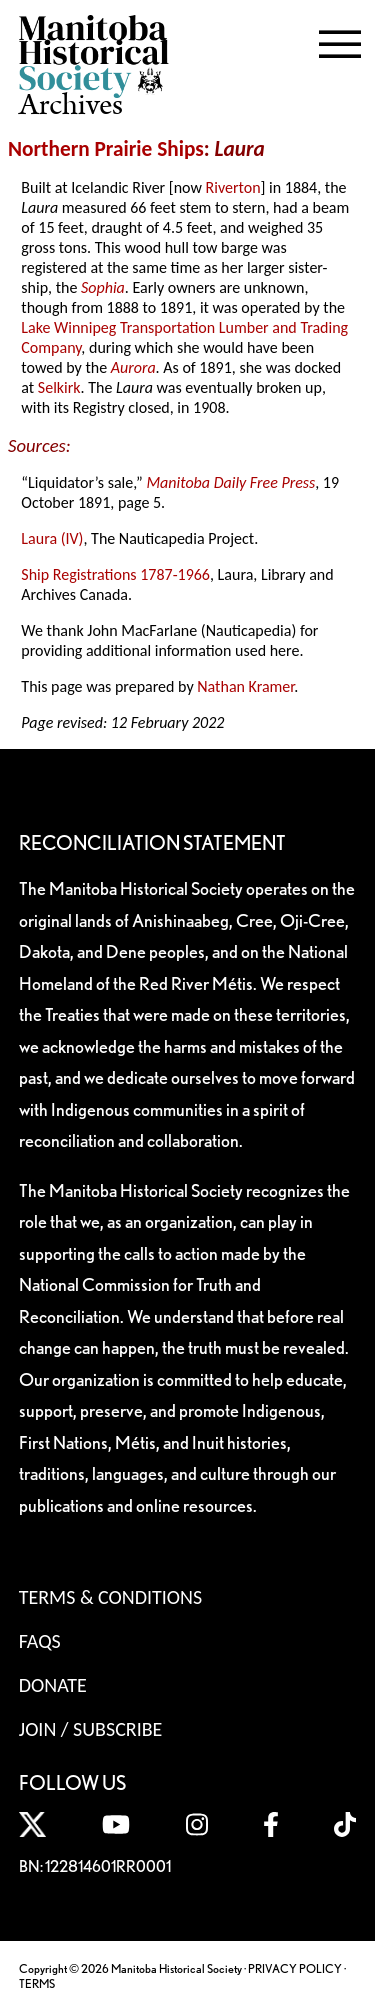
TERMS (37, 1983)
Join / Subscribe (91, 1729)
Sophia (103, 287)
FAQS (40, 1641)
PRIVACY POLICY (295, 1968)
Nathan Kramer (245, 686)
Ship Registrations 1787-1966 (115, 574)
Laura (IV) (52, 538)
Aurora (133, 367)
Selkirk (59, 387)
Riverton (233, 187)
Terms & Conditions (110, 1597)
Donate (53, 1685)
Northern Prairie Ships (106, 149)
